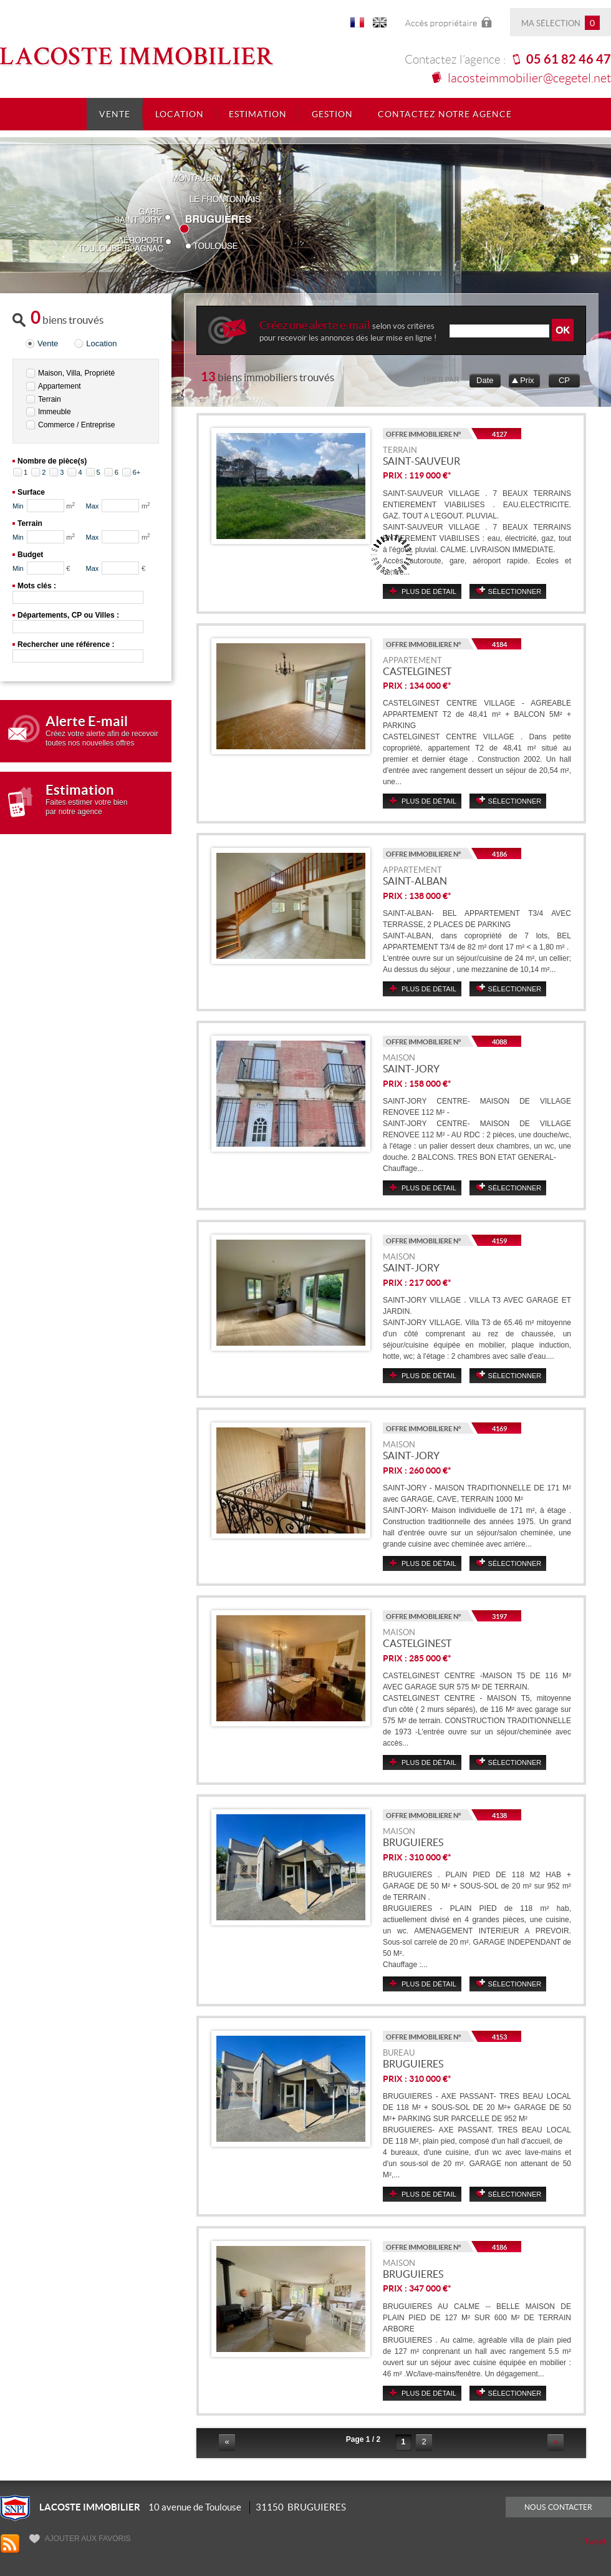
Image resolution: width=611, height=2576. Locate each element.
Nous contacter (558, 2507)
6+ (137, 472)
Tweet (595, 2541)
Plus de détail (429, 591)
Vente (114, 114)
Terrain (49, 399)
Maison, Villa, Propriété (76, 373)
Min (18, 506)
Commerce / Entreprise (76, 424)
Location (179, 114)
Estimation (258, 114)
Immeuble (54, 411)
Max (92, 506)
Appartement (59, 386)
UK (380, 24)
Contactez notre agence (445, 114)
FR (357, 24)
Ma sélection (560, 23)
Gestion (332, 114)
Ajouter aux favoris (79, 2539)
